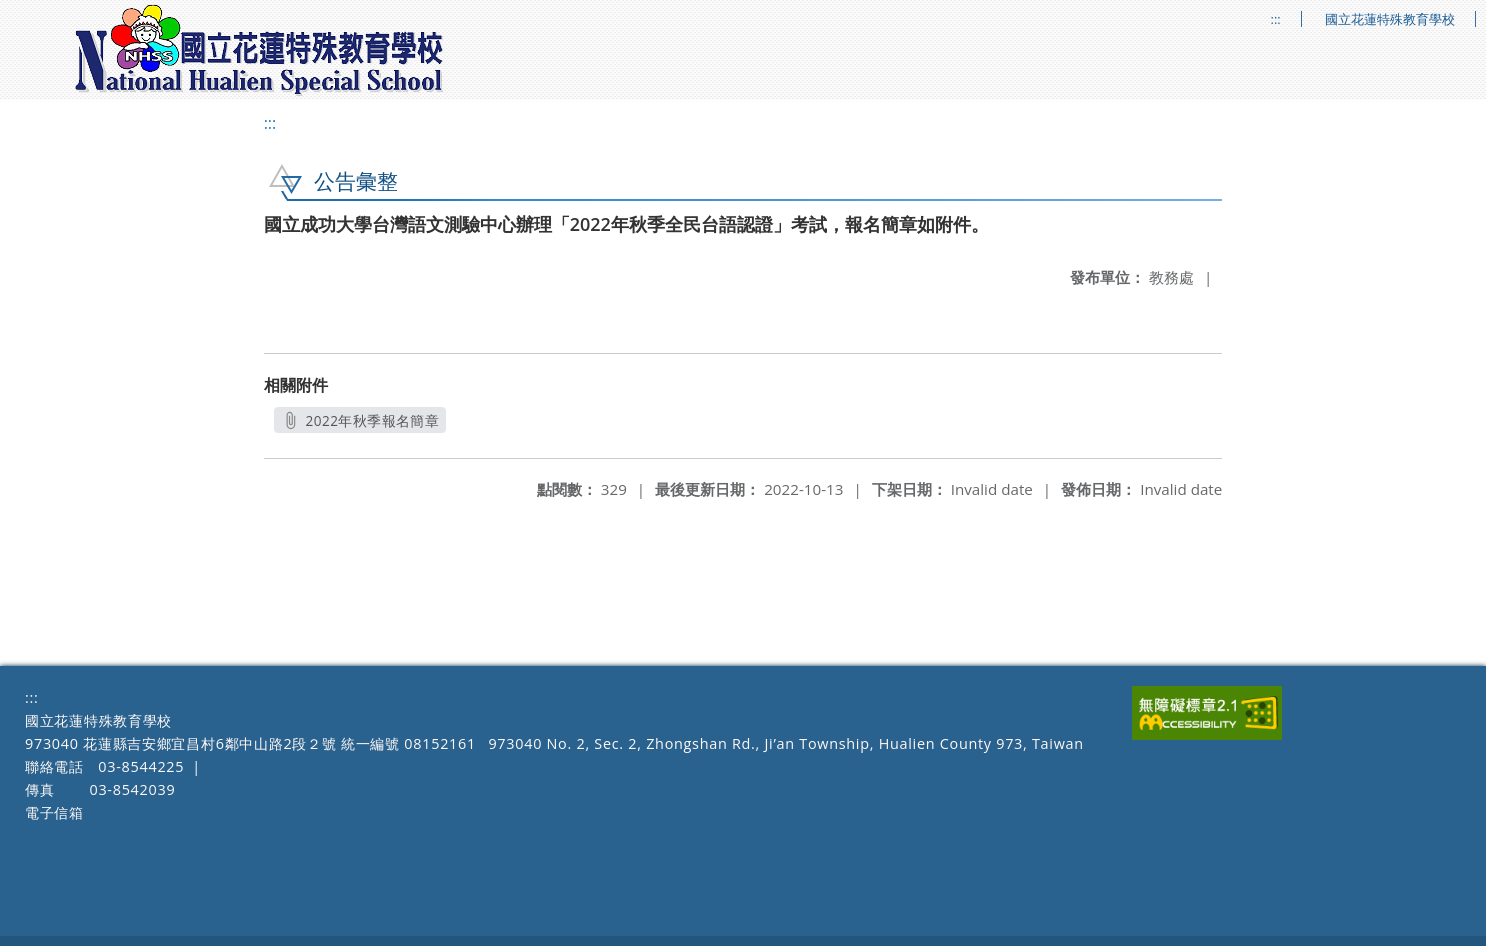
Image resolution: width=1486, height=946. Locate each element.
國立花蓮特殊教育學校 (1390, 19)
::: (1276, 19)
